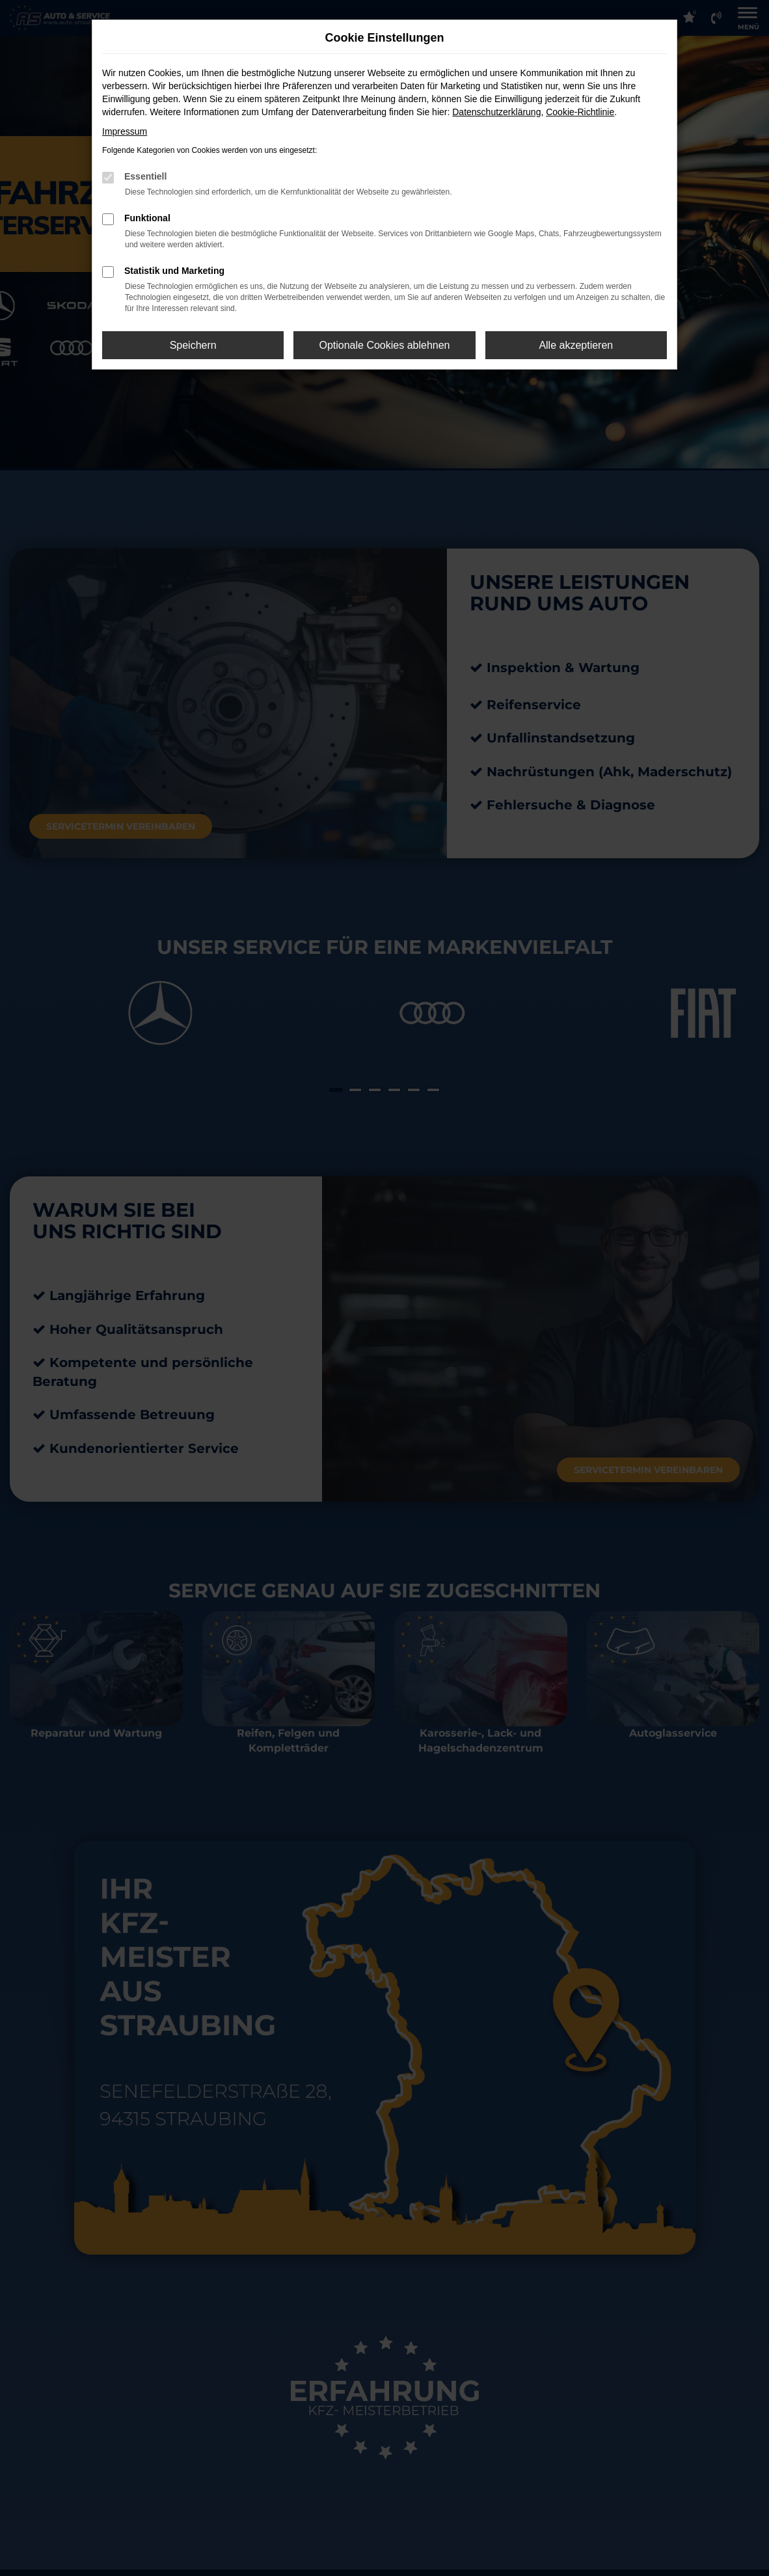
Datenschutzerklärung (496, 112)
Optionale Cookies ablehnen (384, 345)
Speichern (193, 345)
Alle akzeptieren (576, 345)
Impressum (124, 131)
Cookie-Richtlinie (580, 112)
